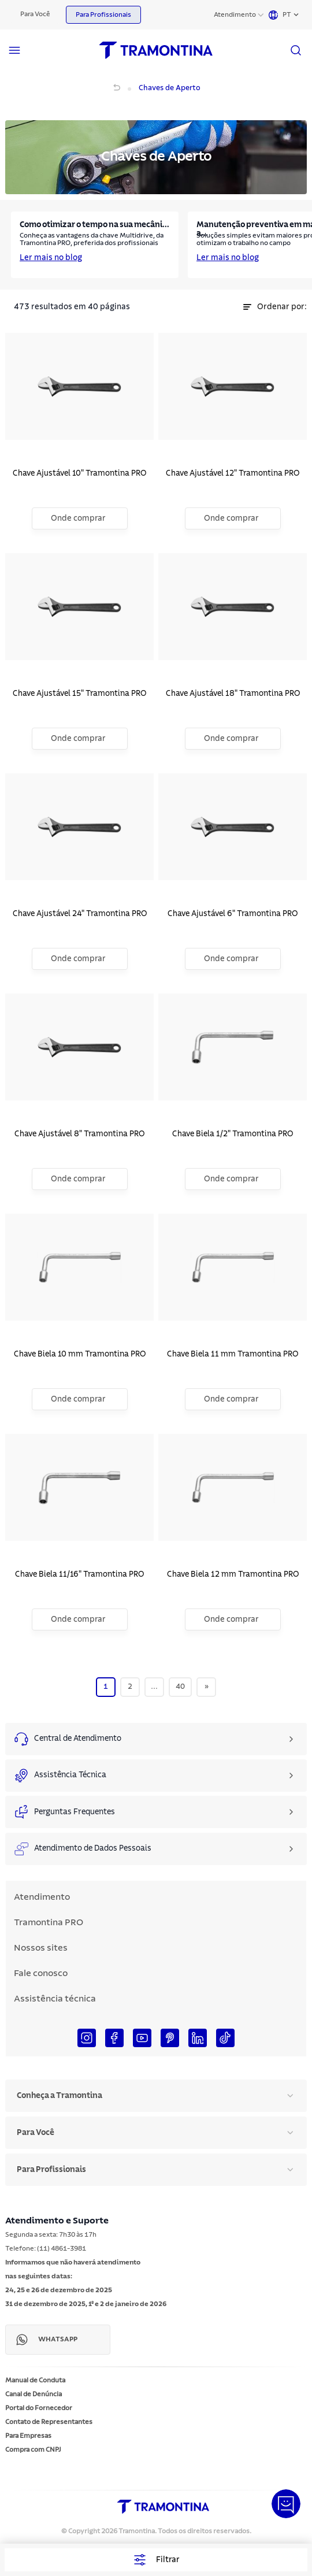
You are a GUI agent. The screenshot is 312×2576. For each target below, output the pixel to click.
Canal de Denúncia (33, 2393)
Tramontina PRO (48, 1922)
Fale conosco (41, 1973)
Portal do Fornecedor (38, 2407)
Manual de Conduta (35, 2380)
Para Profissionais (103, 14)
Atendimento (235, 14)
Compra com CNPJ (33, 2449)
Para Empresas (28, 2435)
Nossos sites (41, 1947)
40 (180, 1686)
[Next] (206, 1686)
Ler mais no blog (51, 258)
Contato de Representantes (48, 2421)
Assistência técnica (55, 1998)
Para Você (35, 13)
